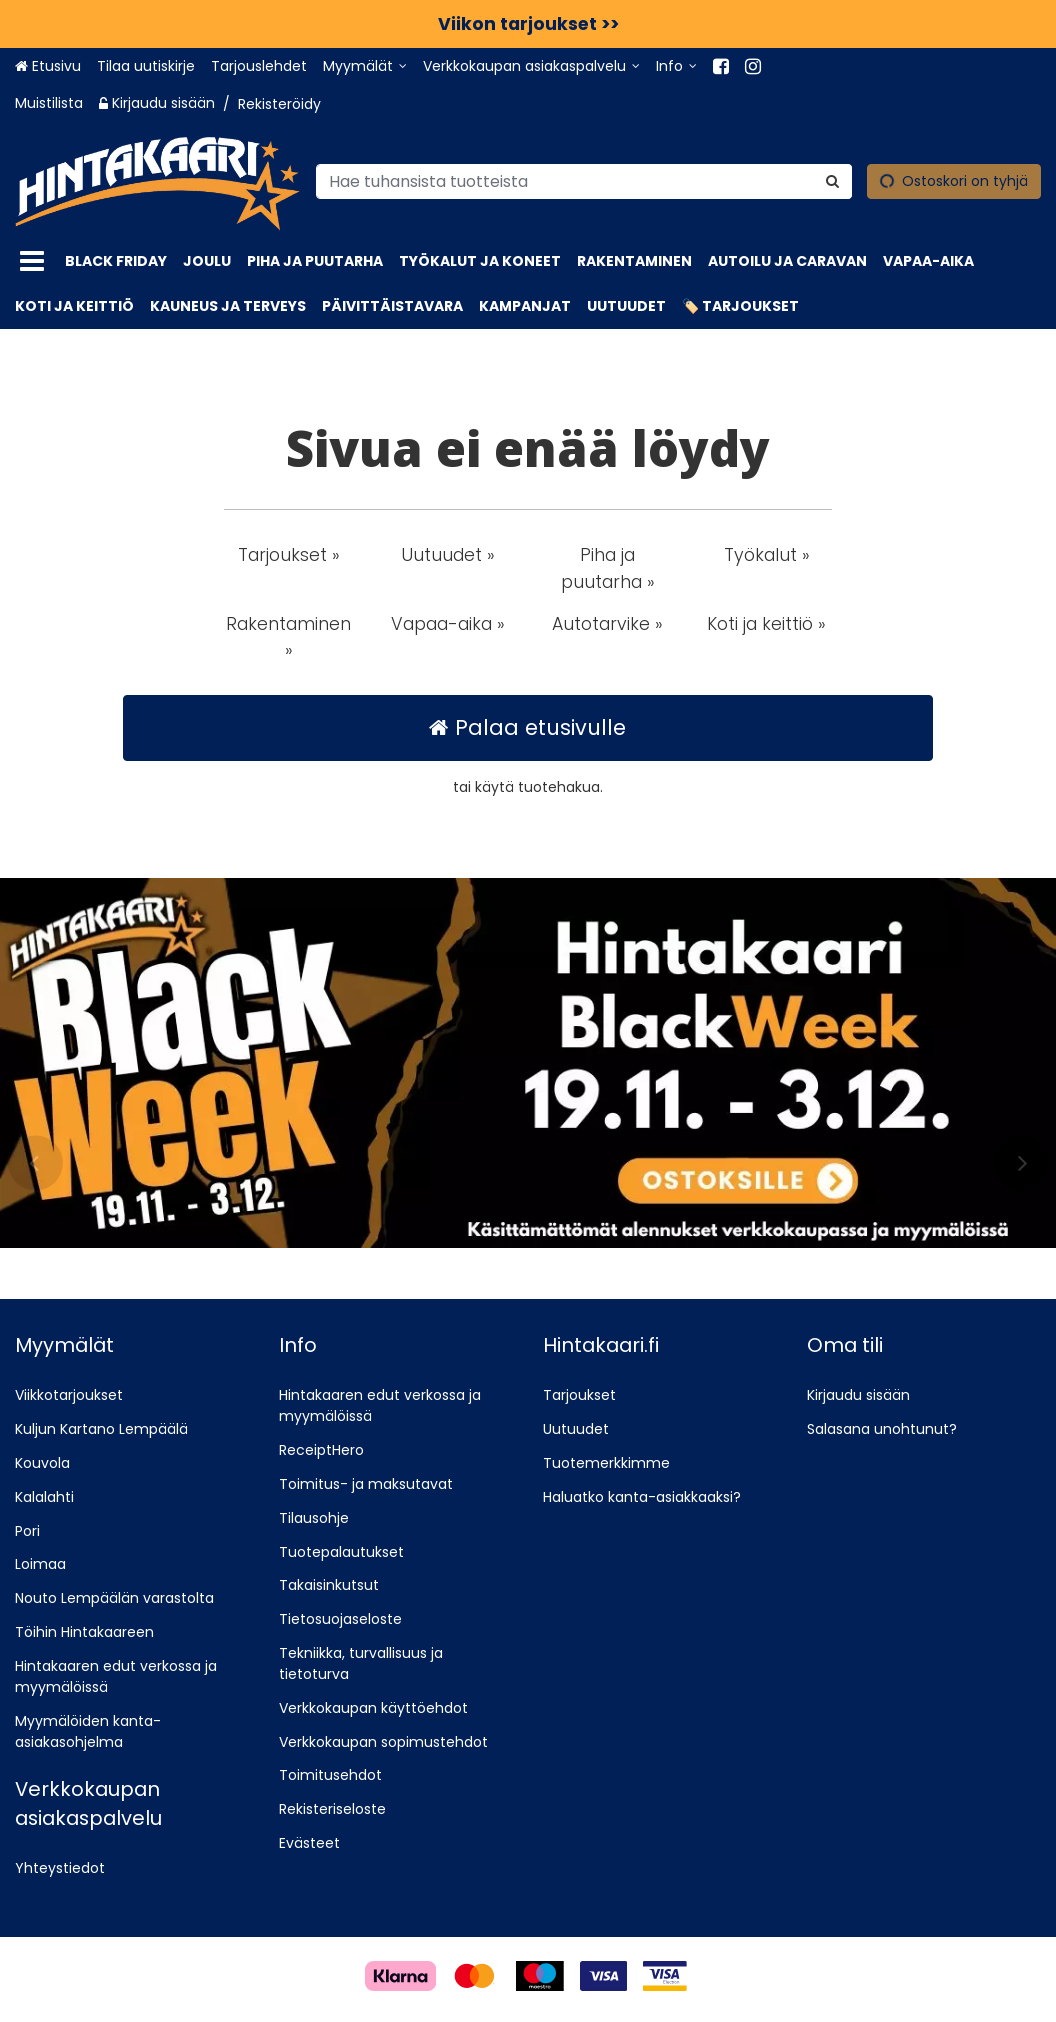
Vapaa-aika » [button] (448, 624)
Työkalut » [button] (767, 555)
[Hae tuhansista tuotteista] (584, 180)
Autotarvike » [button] (607, 624)
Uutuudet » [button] (448, 555)
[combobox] (584, 180)
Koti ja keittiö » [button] (766, 624)
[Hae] (832, 180)
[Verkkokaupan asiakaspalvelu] (531, 66)
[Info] (676, 66)
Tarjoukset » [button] (289, 555)
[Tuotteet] (32, 261)
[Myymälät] (365, 66)
